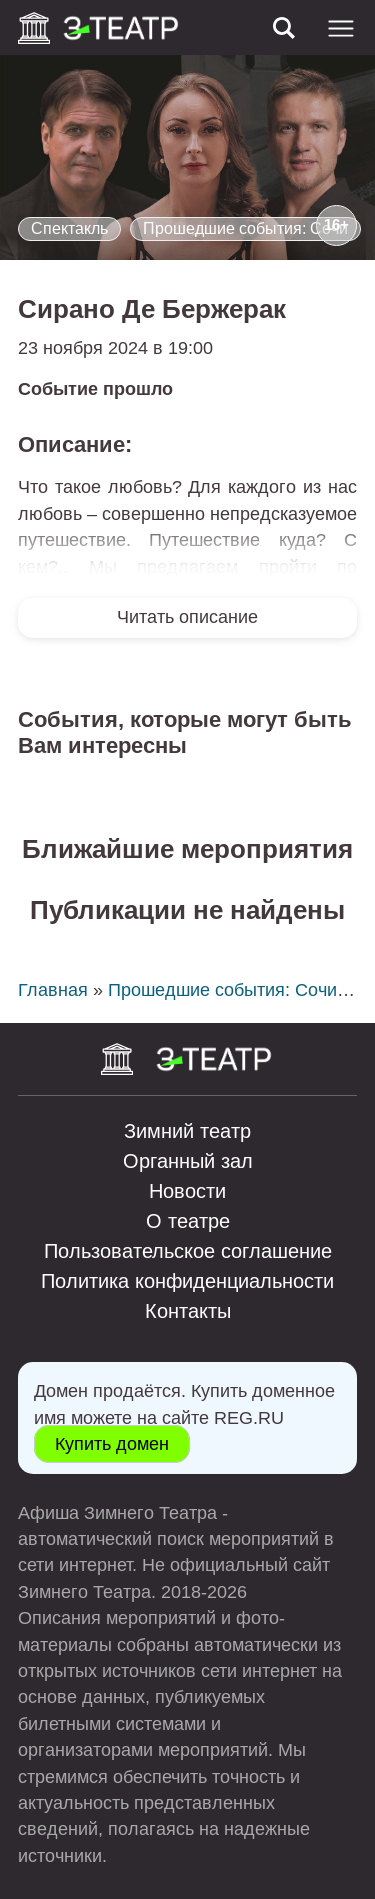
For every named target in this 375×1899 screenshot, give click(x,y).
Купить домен (112, 1444)
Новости (187, 1191)
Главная (53, 990)
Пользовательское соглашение (188, 1251)
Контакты (188, 1311)
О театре (188, 1221)
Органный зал (188, 1161)
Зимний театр (187, 1131)
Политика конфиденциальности (187, 1281)
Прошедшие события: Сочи (245, 228)
